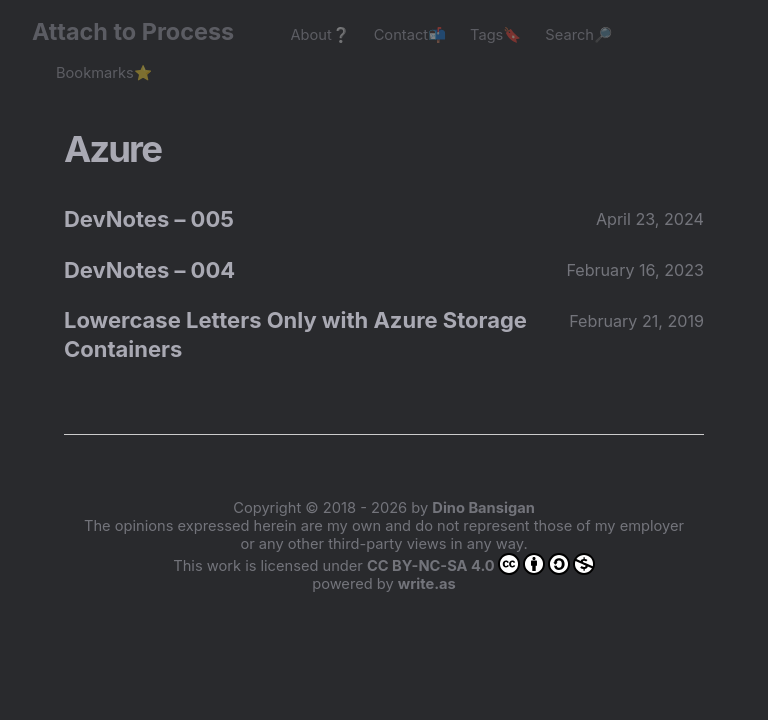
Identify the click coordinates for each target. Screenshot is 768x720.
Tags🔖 (495, 35)
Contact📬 (410, 35)
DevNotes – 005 (149, 219)
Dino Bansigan (483, 508)
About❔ (319, 35)
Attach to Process (143, 31)
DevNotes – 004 (149, 270)
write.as (427, 584)
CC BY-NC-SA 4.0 (481, 564)
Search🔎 (578, 35)
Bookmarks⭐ (104, 73)
